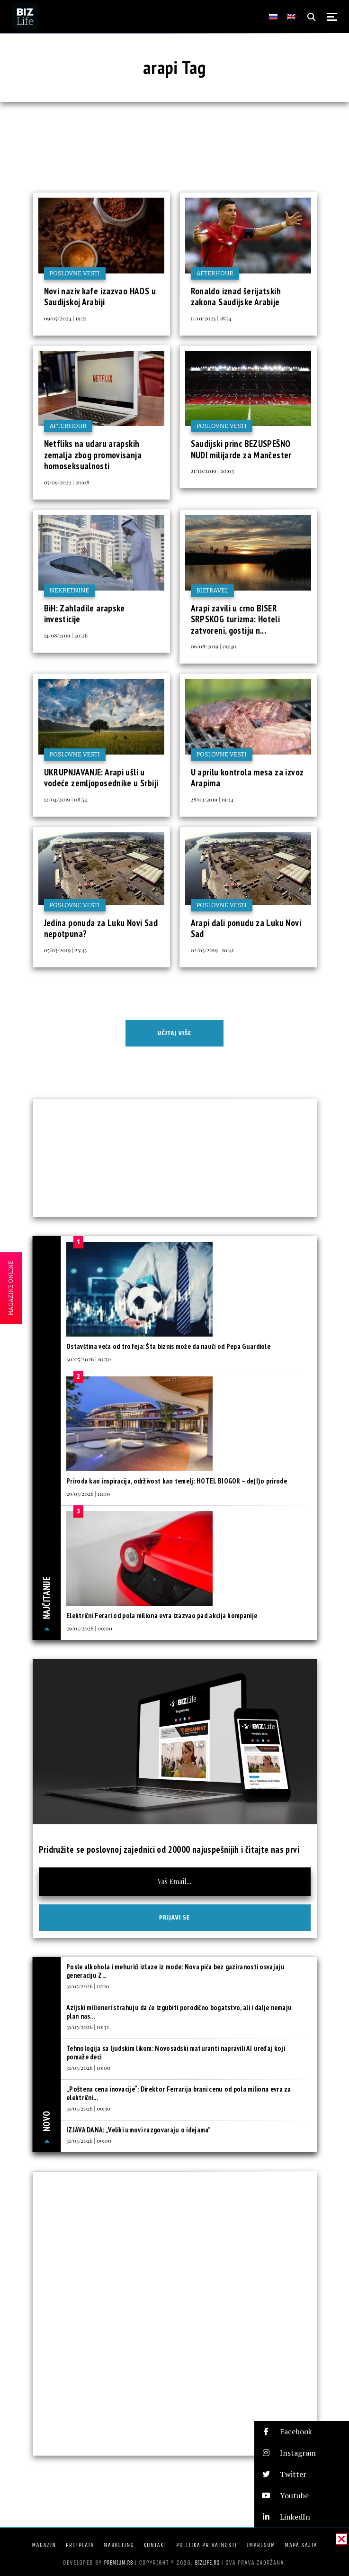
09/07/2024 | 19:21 (65, 318)
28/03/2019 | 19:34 (212, 799)
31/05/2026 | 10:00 (88, 2067)
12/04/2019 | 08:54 (65, 799)
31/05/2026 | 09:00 (88, 2140)
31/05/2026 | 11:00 (87, 1986)
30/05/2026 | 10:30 (88, 1359)
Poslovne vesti (75, 273)
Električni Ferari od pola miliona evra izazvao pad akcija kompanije (161, 1615)
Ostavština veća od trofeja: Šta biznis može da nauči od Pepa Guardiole (168, 1346)
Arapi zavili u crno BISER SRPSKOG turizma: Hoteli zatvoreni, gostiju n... (235, 619)
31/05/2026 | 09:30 (88, 2108)
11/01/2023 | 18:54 (211, 318)
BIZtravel (213, 590)
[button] (301, 2431)
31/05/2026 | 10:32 (87, 2026)
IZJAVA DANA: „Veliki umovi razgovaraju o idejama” (138, 2129)
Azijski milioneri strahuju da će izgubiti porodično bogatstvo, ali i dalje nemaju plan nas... (179, 2012)
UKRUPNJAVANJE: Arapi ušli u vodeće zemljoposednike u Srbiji (101, 777)
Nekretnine (69, 590)
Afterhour (215, 273)
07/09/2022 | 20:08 (66, 482)
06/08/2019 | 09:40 (214, 646)
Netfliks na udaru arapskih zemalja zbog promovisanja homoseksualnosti (93, 455)
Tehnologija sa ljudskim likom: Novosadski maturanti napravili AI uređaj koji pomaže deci (175, 2052)
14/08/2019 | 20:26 (66, 635)
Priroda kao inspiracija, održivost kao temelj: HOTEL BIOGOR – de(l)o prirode (176, 1480)
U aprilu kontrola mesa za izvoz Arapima (247, 777)
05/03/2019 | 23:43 (65, 950)
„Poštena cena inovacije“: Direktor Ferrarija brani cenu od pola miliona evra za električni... (178, 2093)
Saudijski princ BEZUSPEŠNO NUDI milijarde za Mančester (241, 449)
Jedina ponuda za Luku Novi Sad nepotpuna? (101, 928)
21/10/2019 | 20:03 (212, 470)
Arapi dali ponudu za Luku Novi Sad (246, 928)
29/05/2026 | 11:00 (88, 1493)
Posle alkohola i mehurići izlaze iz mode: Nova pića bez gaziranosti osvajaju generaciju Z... (175, 1971)
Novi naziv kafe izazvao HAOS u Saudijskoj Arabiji (100, 296)
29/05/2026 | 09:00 (89, 1628)
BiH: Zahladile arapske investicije (84, 613)
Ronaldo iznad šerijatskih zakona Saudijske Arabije (236, 296)
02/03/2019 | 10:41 (212, 950)
